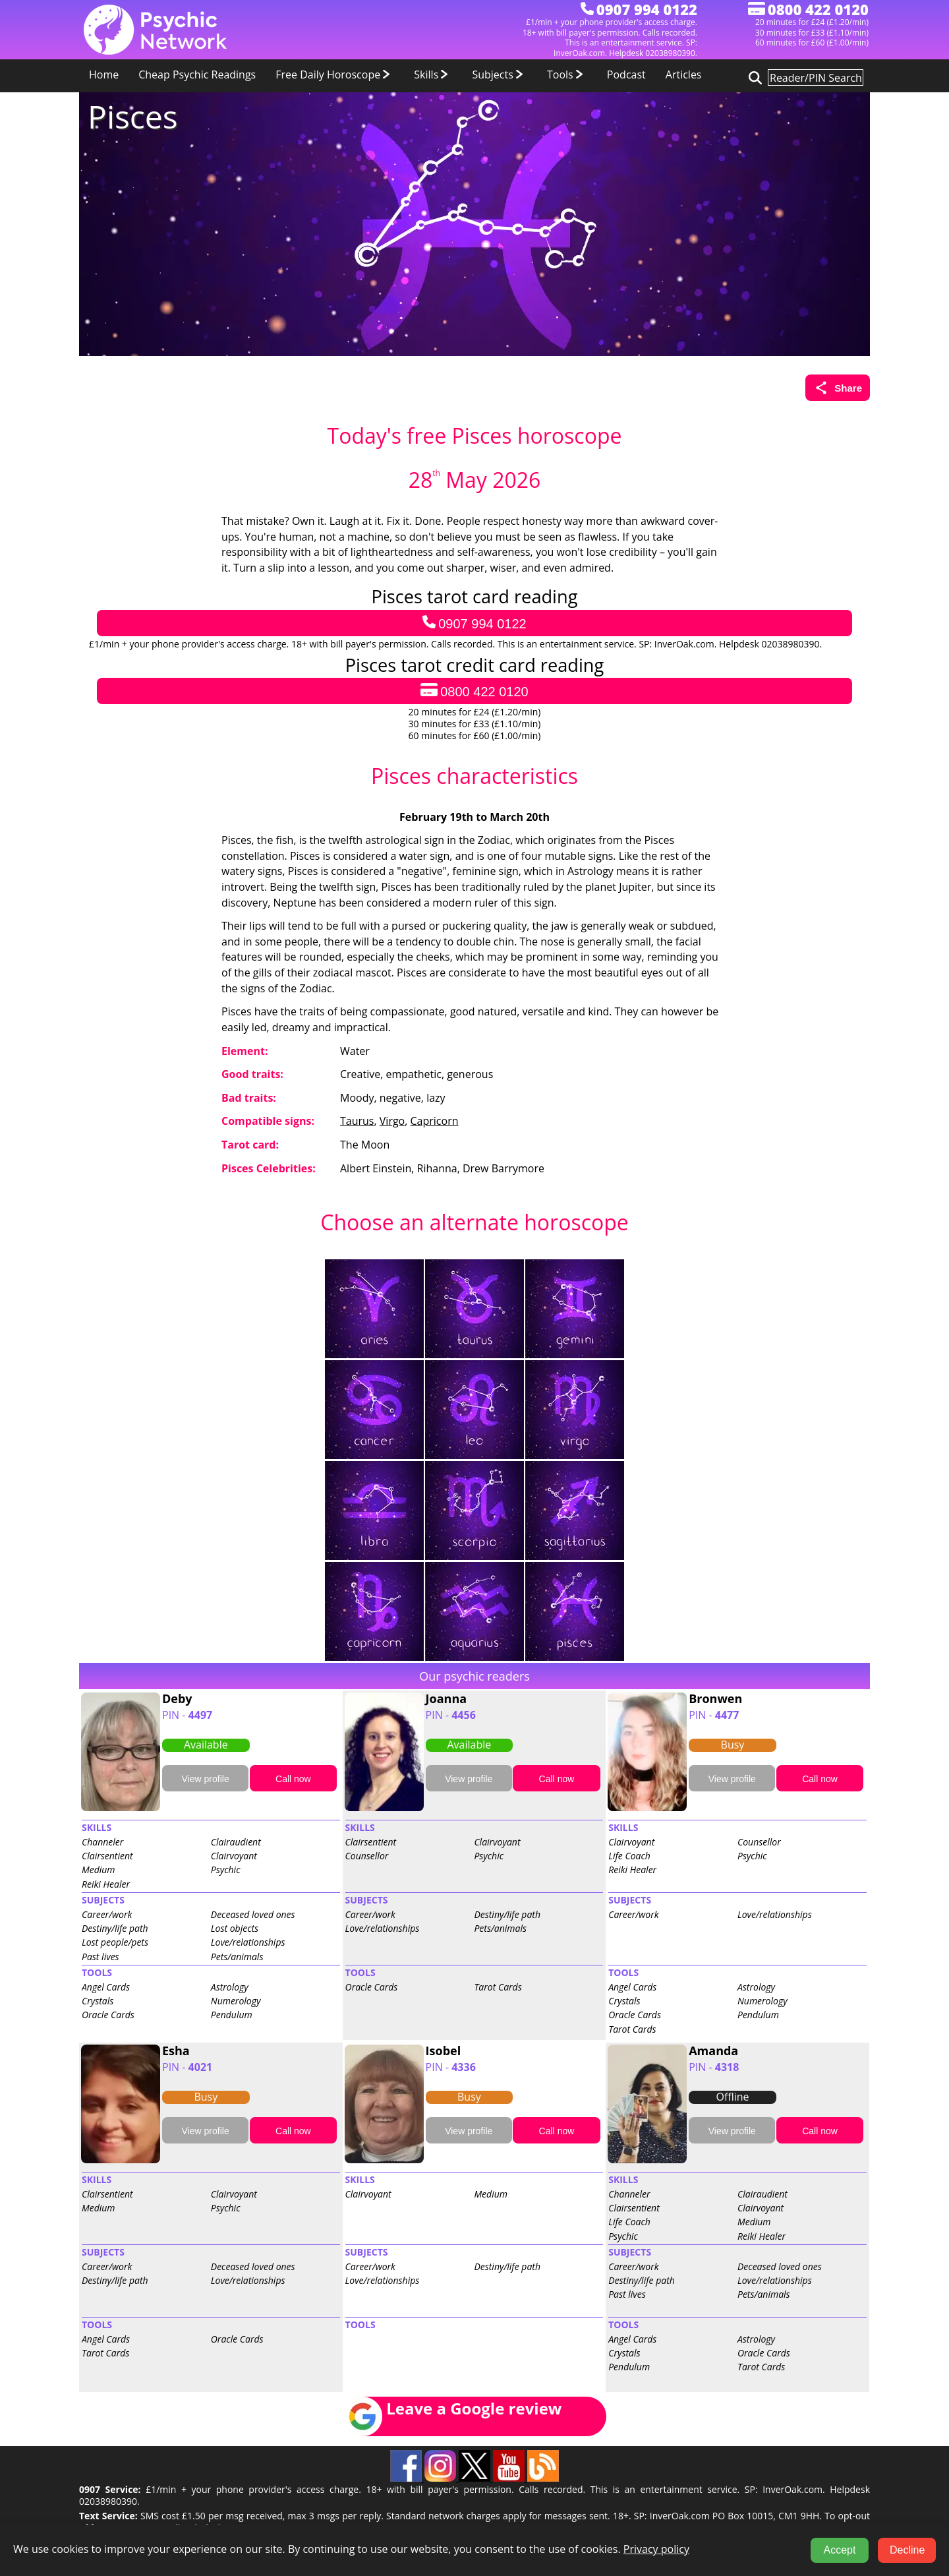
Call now (293, 1779)
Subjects (499, 74)
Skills (433, 74)
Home (104, 74)
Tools (567, 74)
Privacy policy (656, 2549)
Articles (684, 74)
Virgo (392, 1121)
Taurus (357, 1121)
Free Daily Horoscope (334, 74)
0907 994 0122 (474, 623)
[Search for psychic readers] (753, 77)
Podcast (626, 74)
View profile (205, 1779)
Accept (840, 2550)
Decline (907, 2550)
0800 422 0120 (474, 691)
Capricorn (435, 1121)
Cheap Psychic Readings (197, 74)
